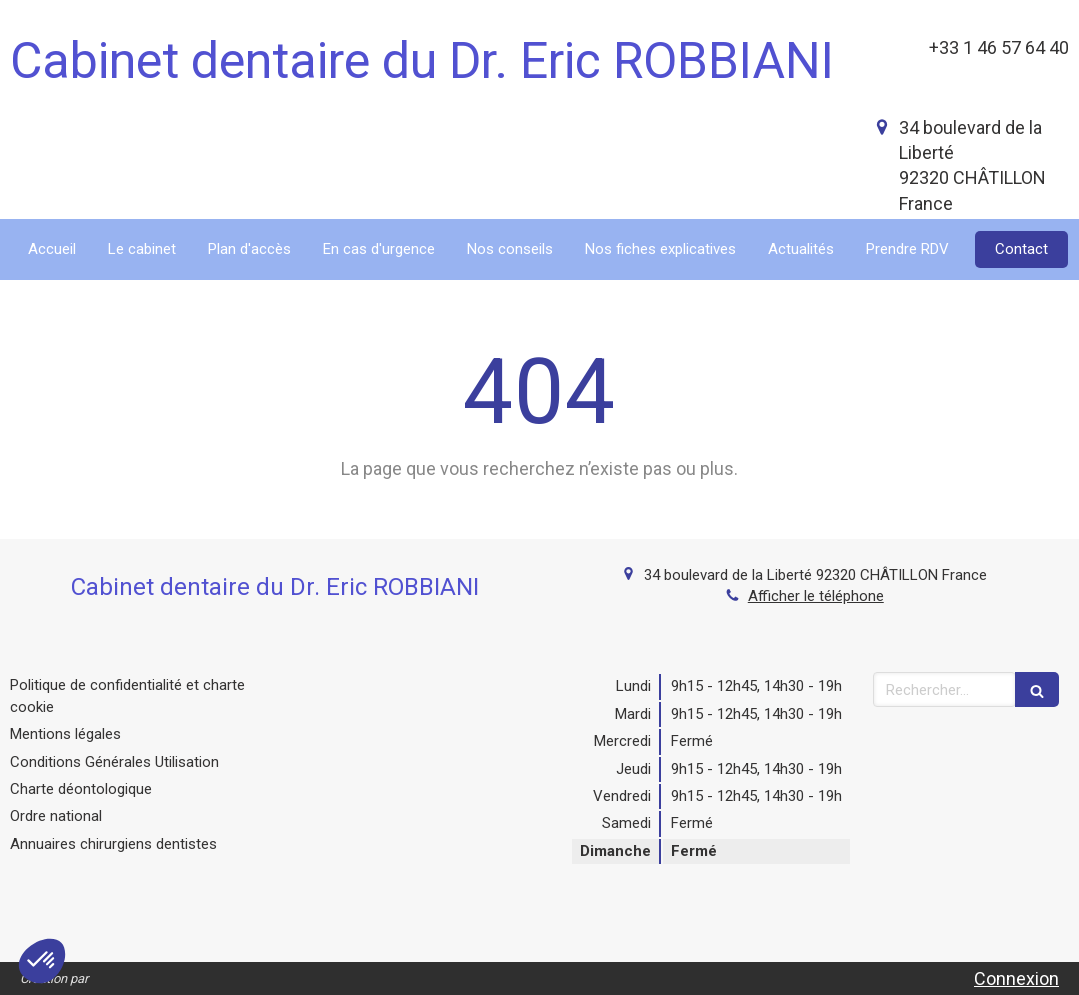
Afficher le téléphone (816, 596)
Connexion (1016, 978)
